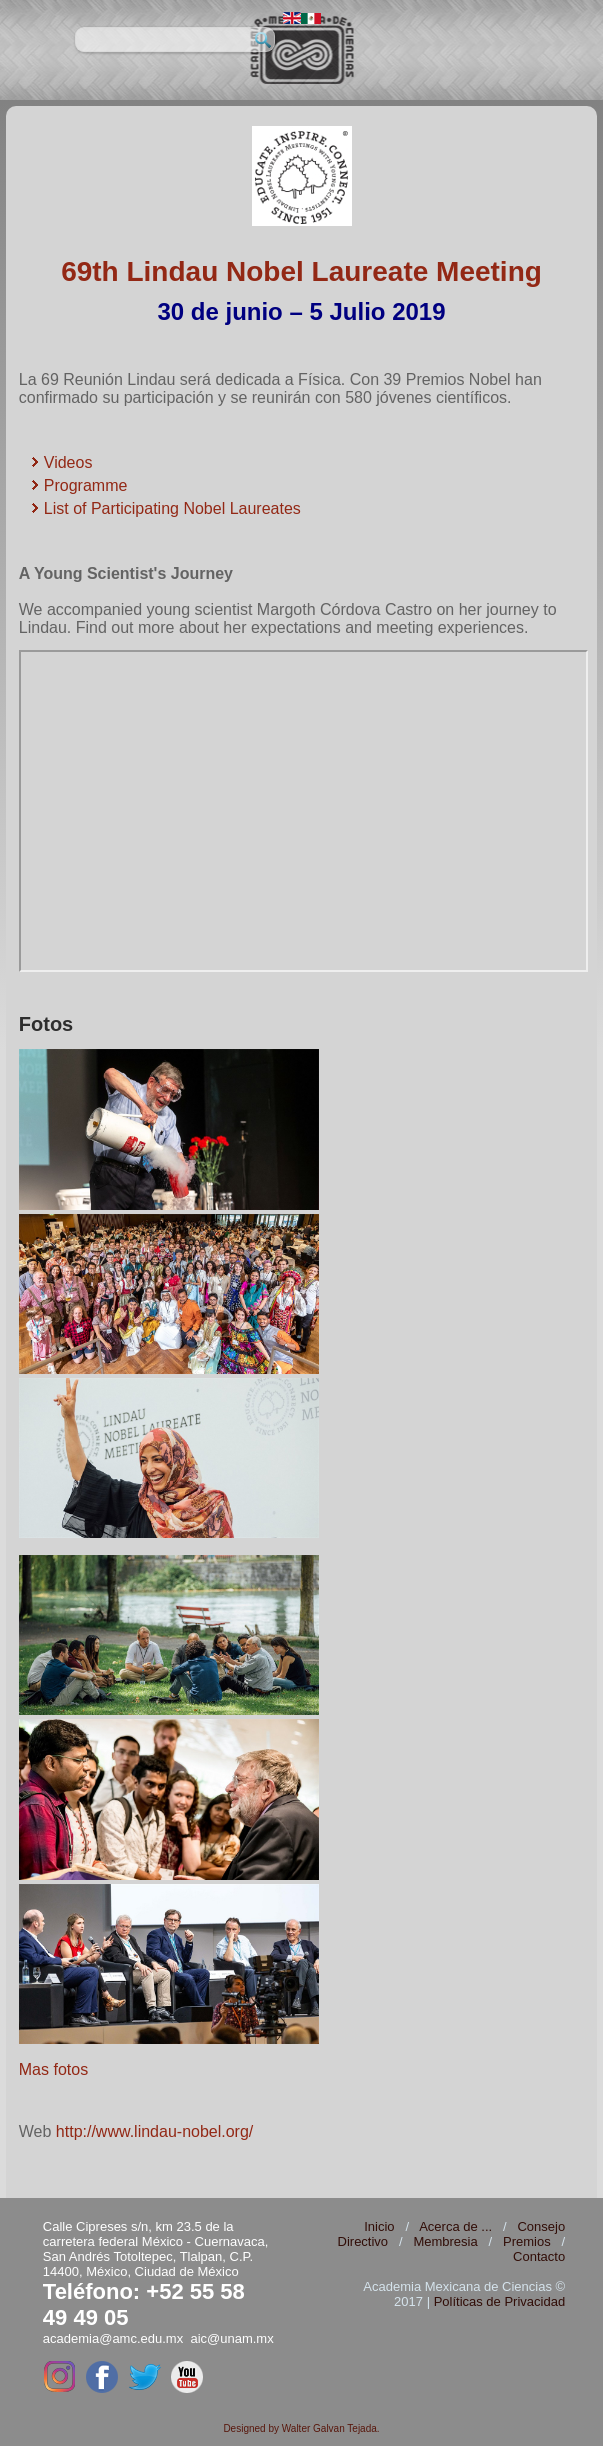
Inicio (379, 2226)
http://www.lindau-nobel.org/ (154, 2131)
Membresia (445, 2241)
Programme (86, 485)
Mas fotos (56, 2069)
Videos (68, 462)
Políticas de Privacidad (500, 2301)
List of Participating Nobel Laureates (172, 508)
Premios (527, 2241)
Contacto (539, 2256)
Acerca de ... (455, 2226)
